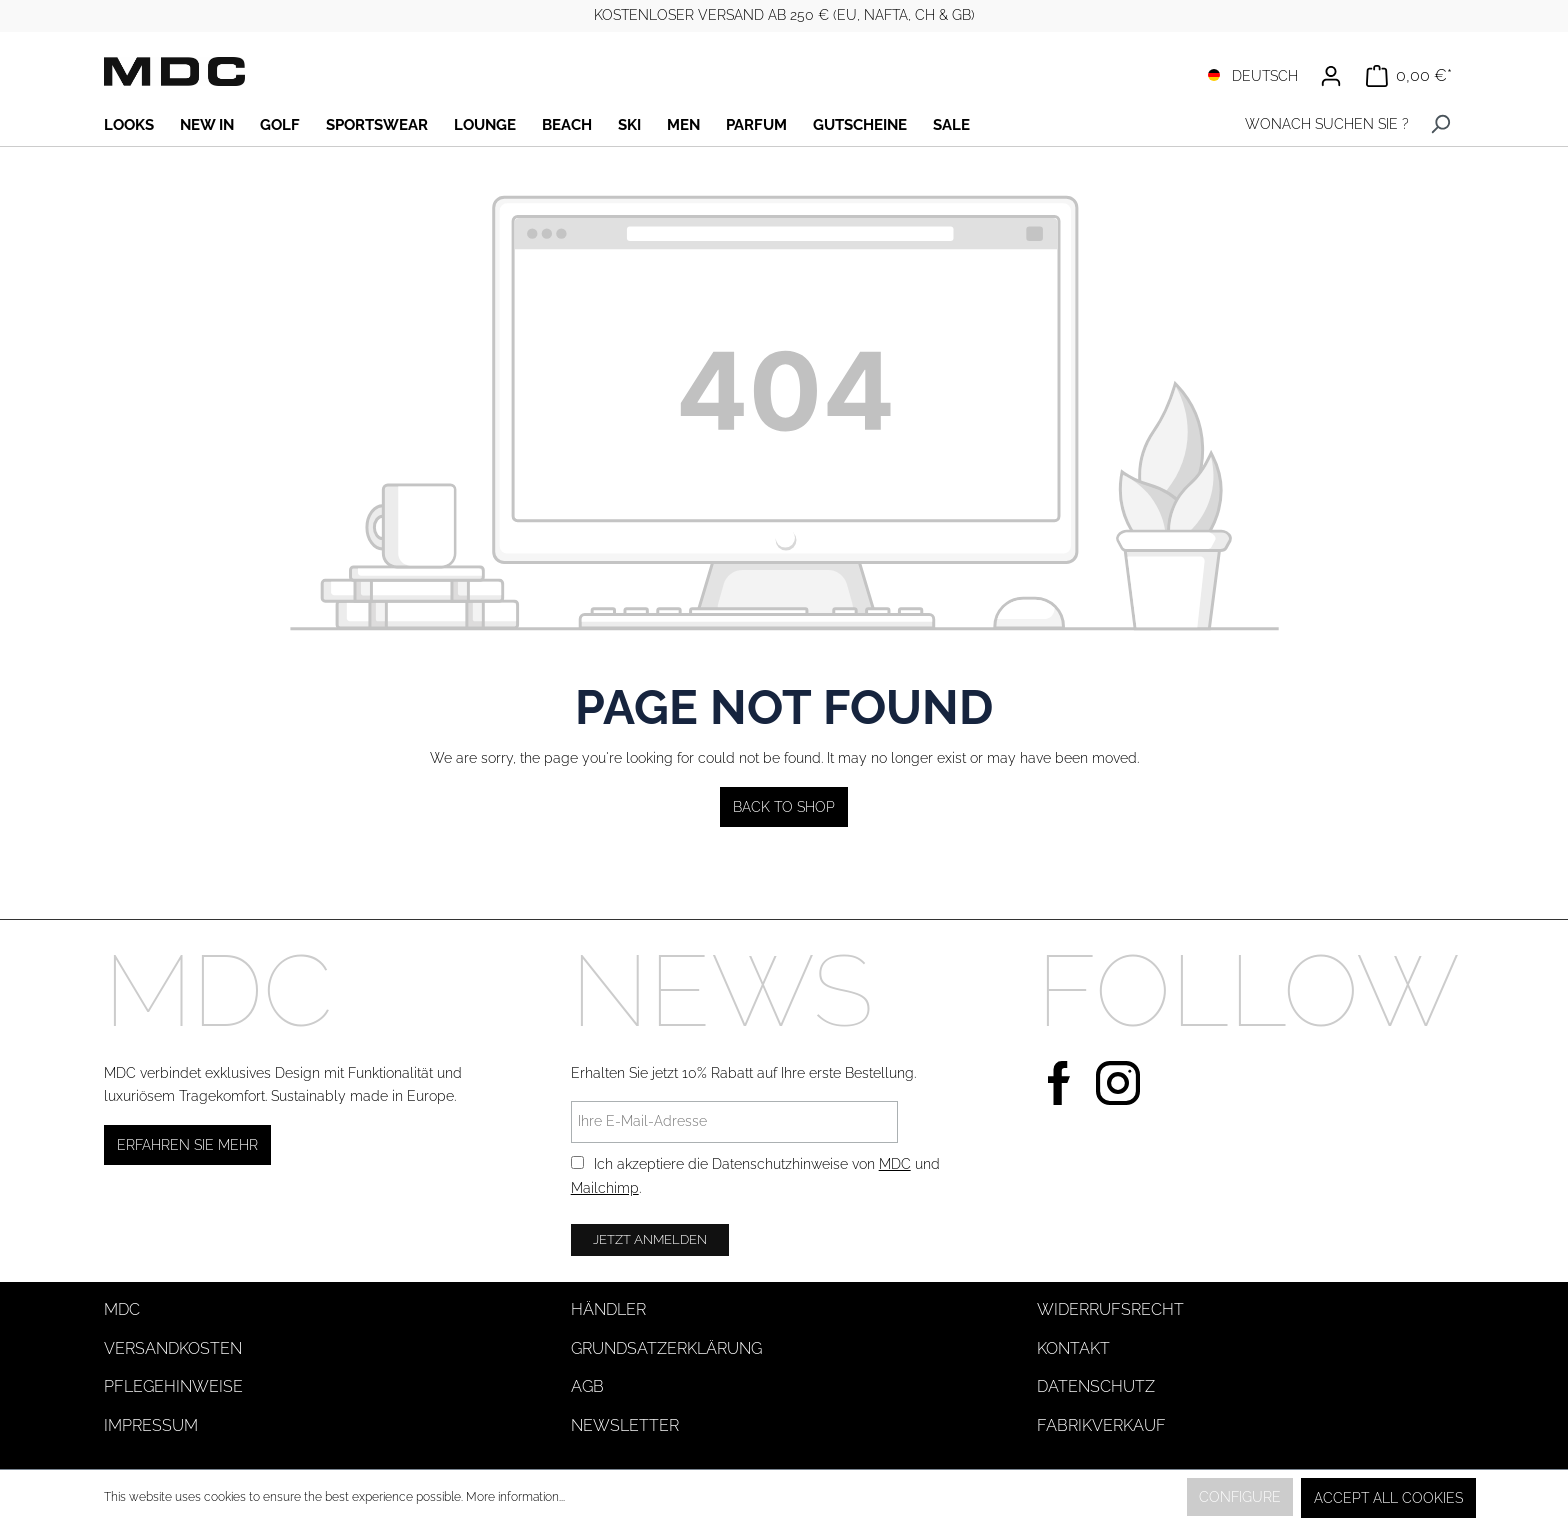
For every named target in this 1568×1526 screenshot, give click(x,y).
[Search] (1440, 124)
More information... (515, 1497)
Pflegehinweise (173, 1386)
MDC (895, 1164)
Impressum (151, 1425)
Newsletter (625, 1425)
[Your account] (1331, 76)
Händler (608, 1309)
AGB (587, 1386)
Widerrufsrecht (1110, 1309)
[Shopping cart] (1409, 76)
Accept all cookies (1388, 1498)
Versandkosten (173, 1348)
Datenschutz (1096, 1386)
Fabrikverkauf (1101, 1425)
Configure (1240, 1497)
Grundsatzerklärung (666, 1348)
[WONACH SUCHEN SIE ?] (1322, 124)
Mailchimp (605, 1188)
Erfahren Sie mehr (187, 1145)
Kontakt (1073, 1348)
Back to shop (784, 807)
